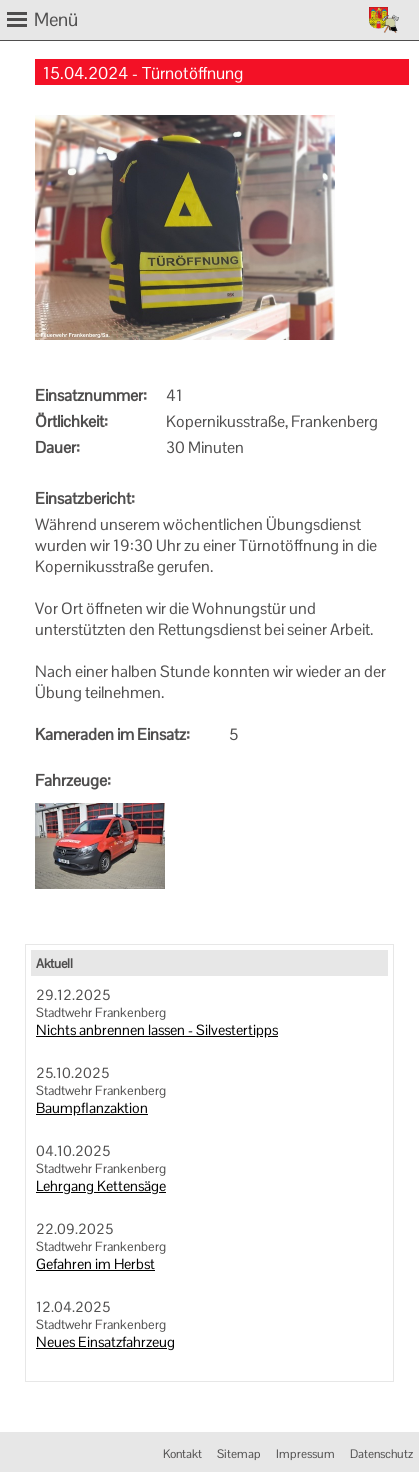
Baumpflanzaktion (92, 1108)
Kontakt (182, 1454)
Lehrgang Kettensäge (101, 1186)
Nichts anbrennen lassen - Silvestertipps (157, 1030)
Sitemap (239, 1454)
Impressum (305, 1454)
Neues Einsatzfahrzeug (105, 1342)
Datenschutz (381, 1454)
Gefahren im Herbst (95, 1264)
